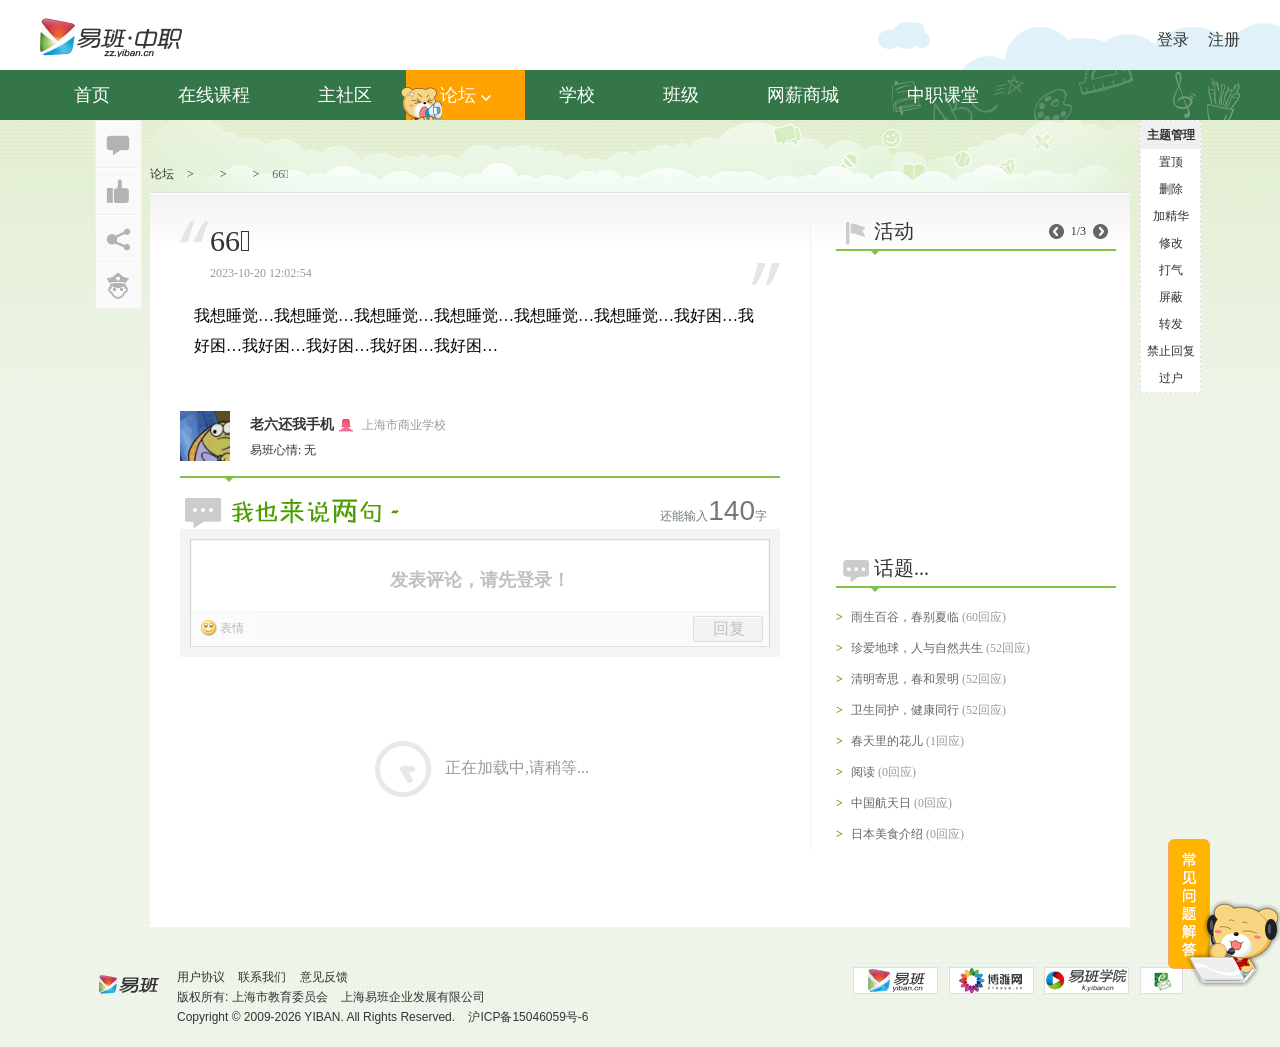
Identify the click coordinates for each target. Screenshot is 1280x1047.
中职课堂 (943, 95)
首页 (92, 95)
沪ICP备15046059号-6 (528, 1017)
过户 (1171, 378)
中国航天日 (881, 803)
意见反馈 (324, 977)
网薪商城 (803, 95)
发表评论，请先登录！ (480, 580)
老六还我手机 (292, 424)
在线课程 (214, 95)
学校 (577, 95)
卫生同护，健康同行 (905, 710)
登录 (1173, 39)
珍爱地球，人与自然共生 (917, 648)
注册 (1224, 39)
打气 (1171, 270)
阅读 (863, 772)
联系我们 (262, 977)
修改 (1171, 243)
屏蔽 (1171, 297)
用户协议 (201, 977)
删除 (1171, 189)
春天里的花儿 (887, 741)
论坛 (465, 95)
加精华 (1171, 216)
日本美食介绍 (887, 834)
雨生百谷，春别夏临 (905, 617)
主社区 (345, 95)
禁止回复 (1171, 351)
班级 (681, 95)
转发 (1171, 324)
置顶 (1171, 162)
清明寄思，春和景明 (905, 679)
